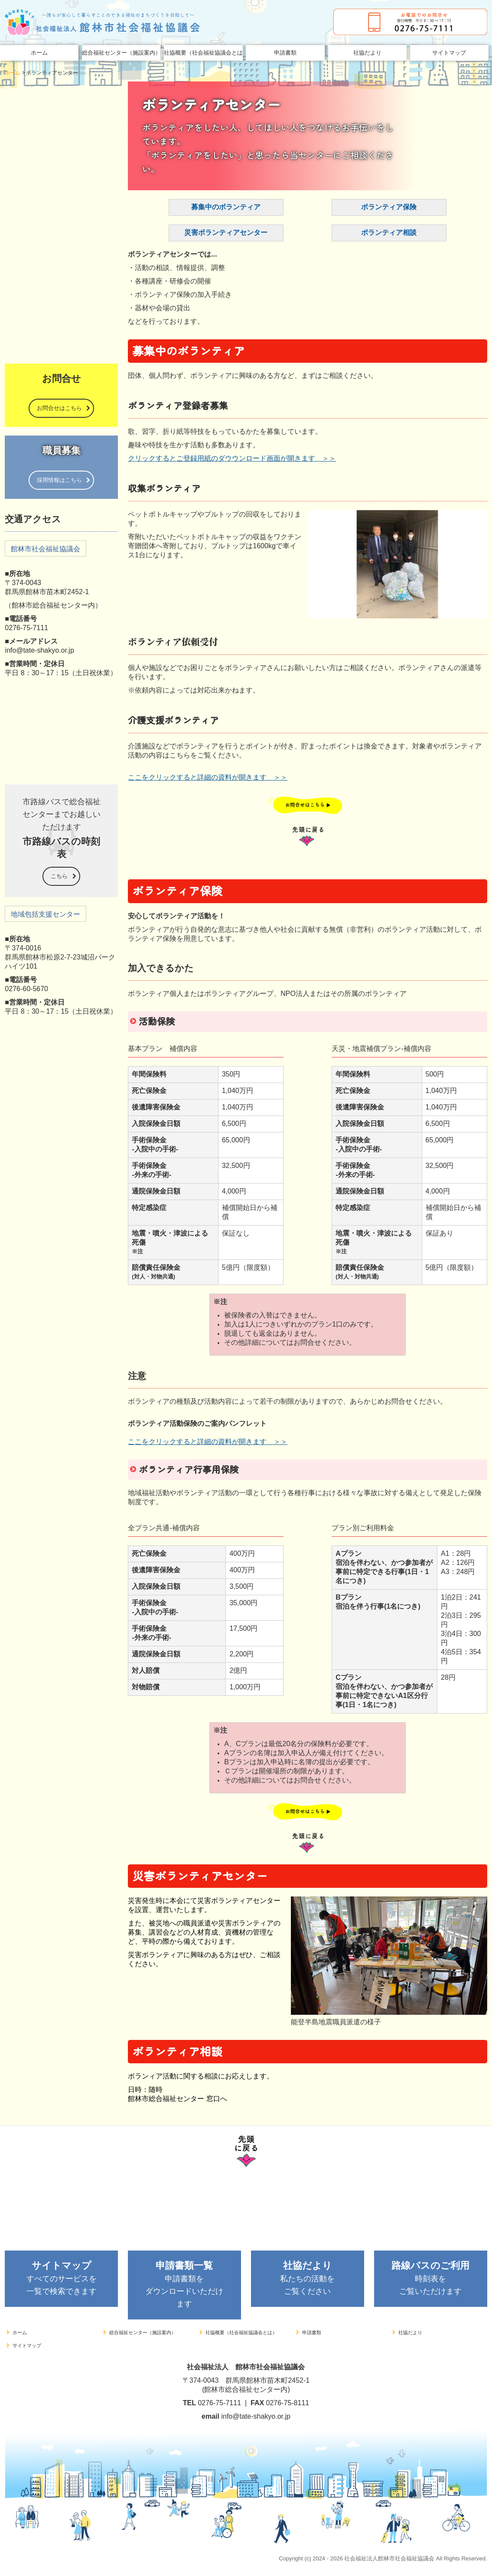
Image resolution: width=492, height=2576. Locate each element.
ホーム (39, 52)
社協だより (367, 52)
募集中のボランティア (226, 207)
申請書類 (285, 52)
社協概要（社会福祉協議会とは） (203, 52)
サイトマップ (449, 52)
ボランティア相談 (389, 232)
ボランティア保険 (389, 207)
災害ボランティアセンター (225, 232)
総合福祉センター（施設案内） (121, 52)
